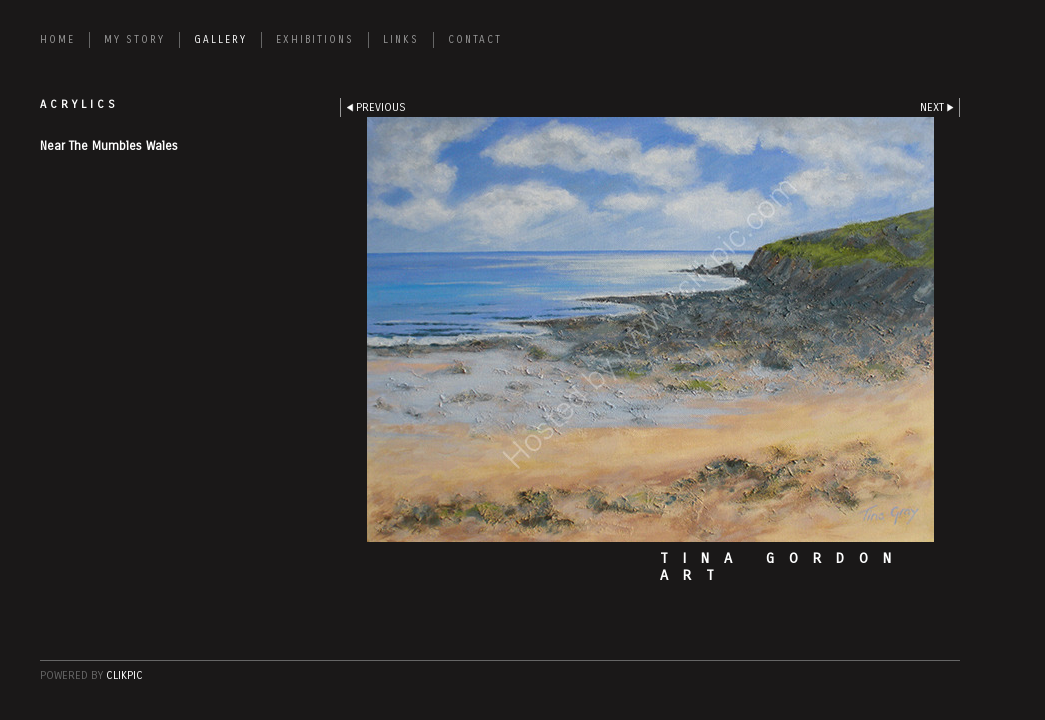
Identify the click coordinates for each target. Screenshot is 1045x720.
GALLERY (220, 40)
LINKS (401, 40)
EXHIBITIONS (315, 40)
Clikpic (124, 675)
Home (57, 40)
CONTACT (475, 40)
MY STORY (134, 40)
